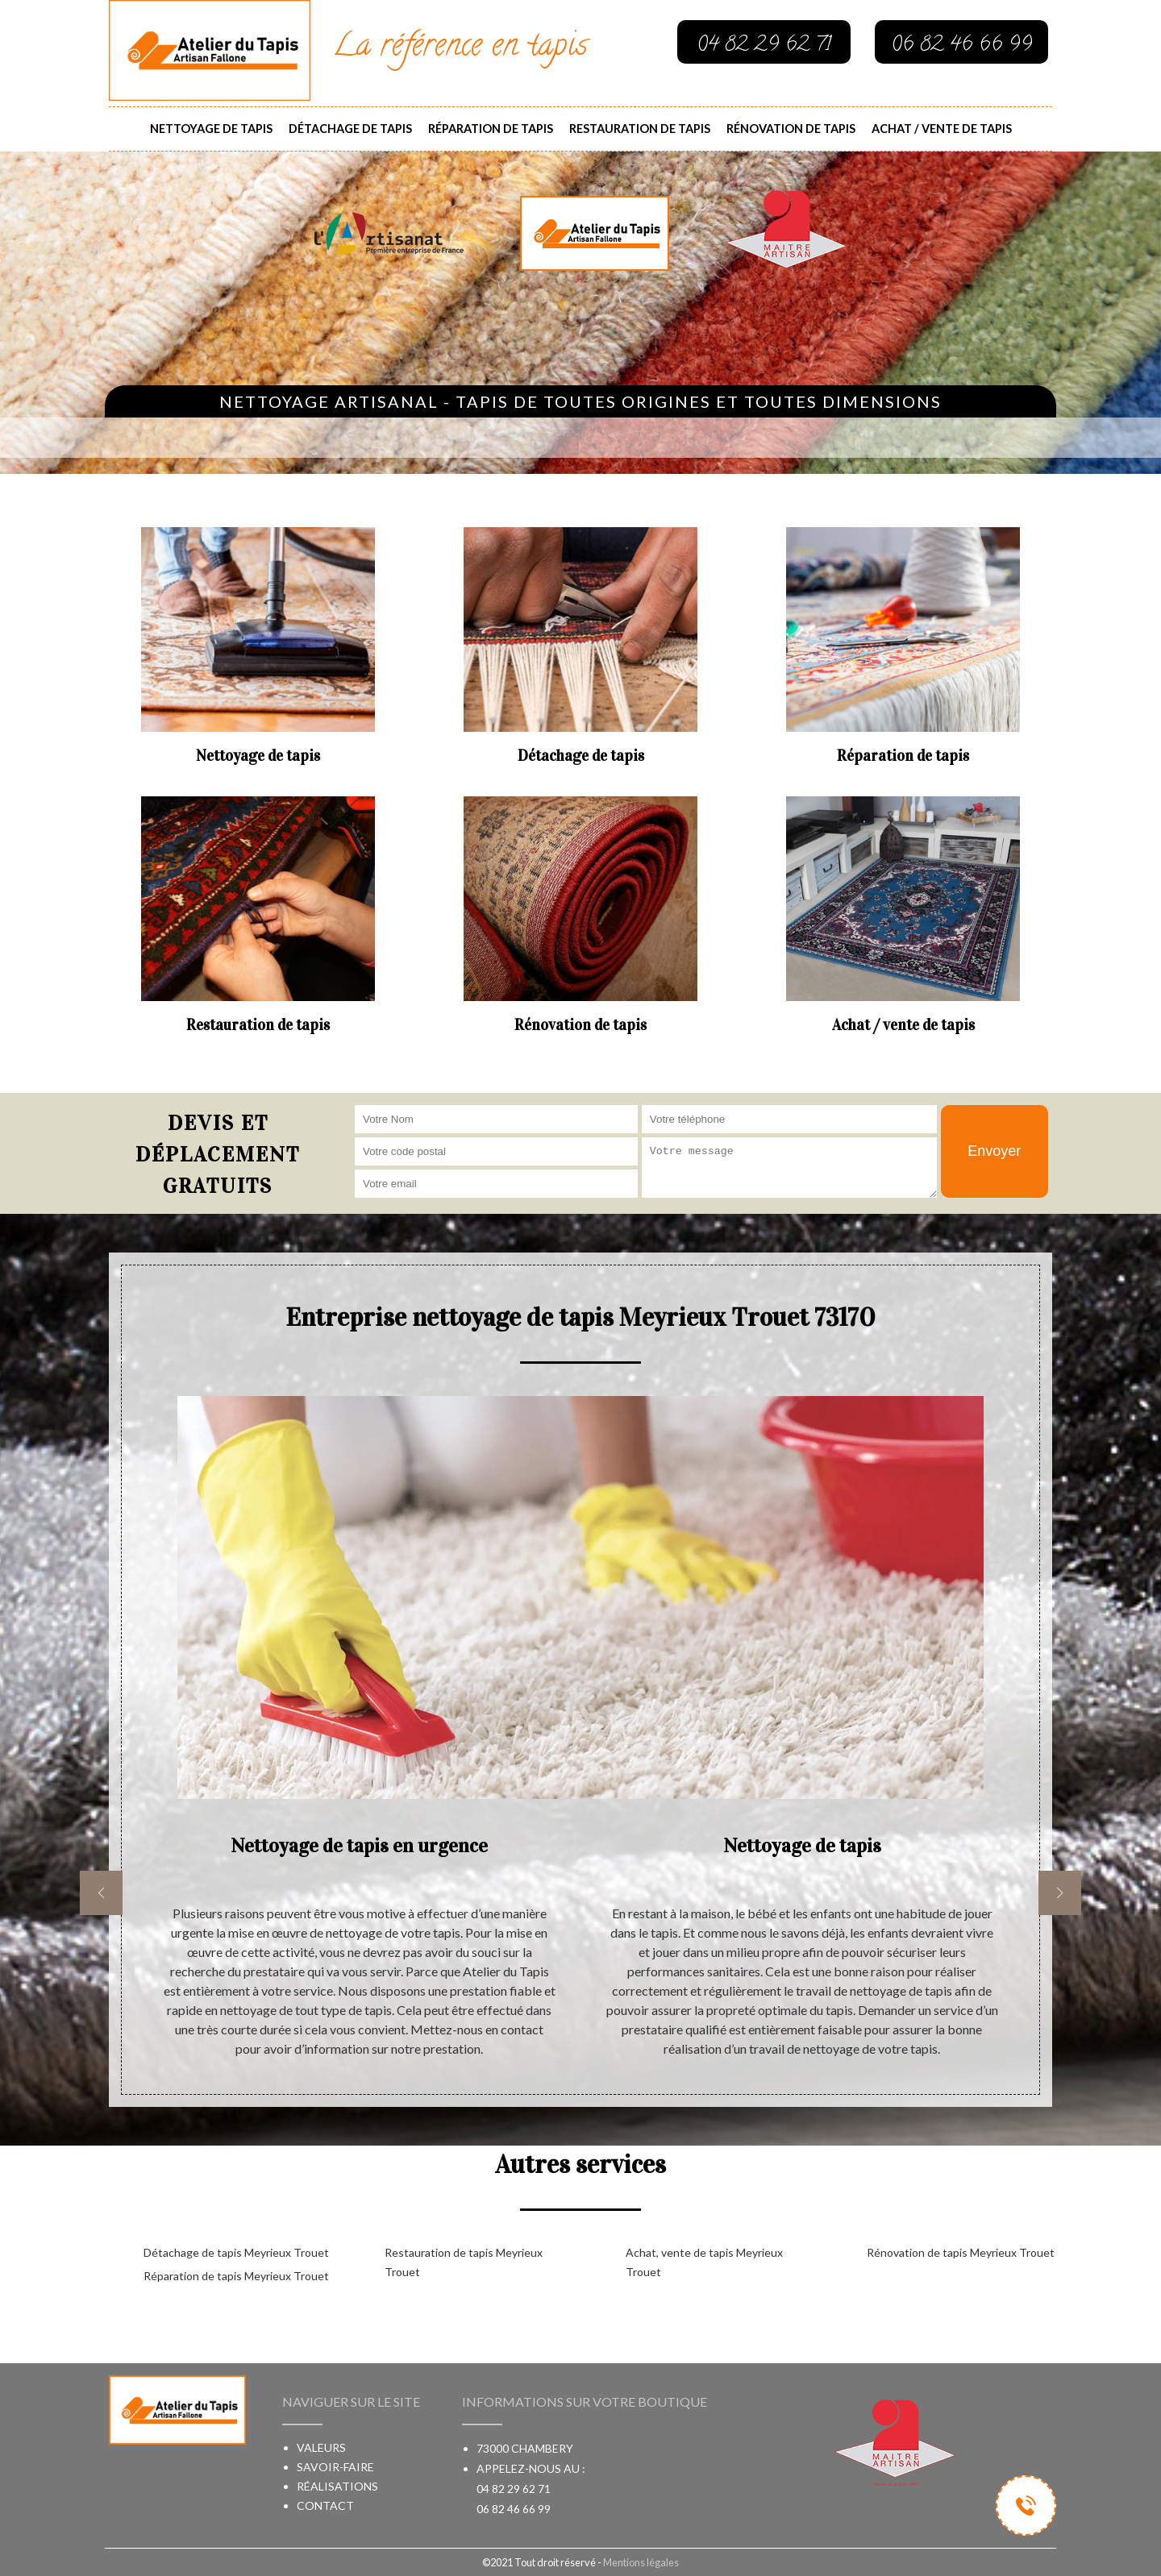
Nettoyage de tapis (211, 128)
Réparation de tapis (490, 128)
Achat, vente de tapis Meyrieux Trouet (704, 2262)
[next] (1059, 1893)
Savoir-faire (335, 2467)
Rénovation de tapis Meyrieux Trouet (961, 2252)
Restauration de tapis (639, 128)
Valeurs (321, 2447)
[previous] (101, 1893)
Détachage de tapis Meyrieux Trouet (236, 2252)
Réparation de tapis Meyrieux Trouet (236, 2276)
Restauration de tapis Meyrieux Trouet (464, 2262)
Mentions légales (641, 2562)
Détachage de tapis (350, 128)
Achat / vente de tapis (942, 128)
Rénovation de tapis (790, 128)
